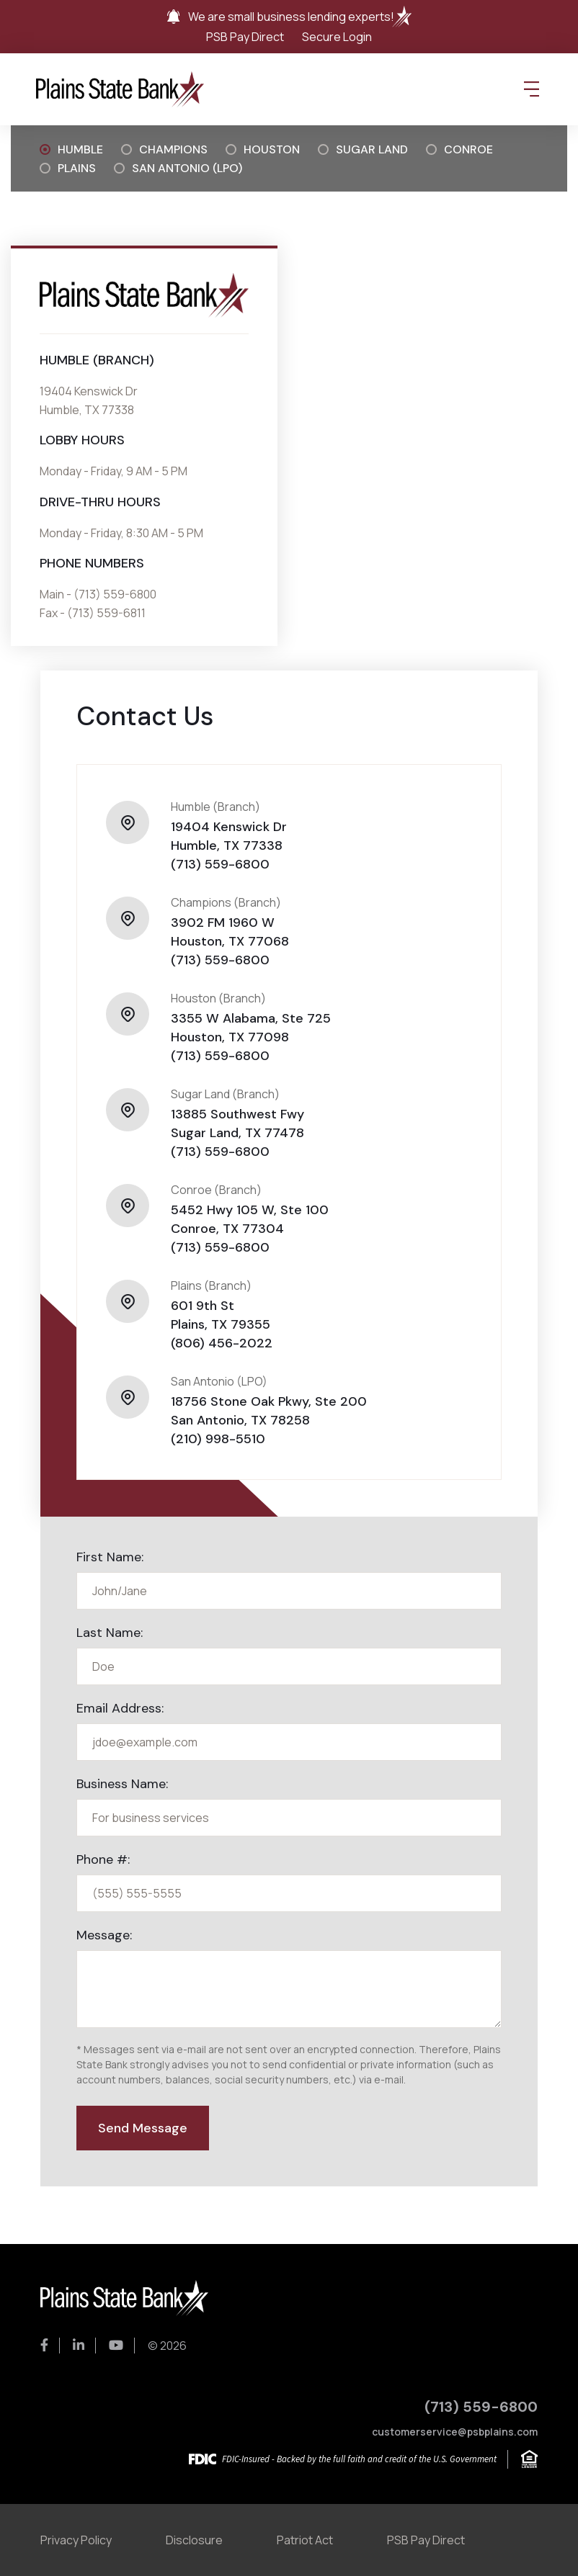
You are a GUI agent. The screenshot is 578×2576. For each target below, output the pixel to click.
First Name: (109, 1556)
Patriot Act (305, 2540)
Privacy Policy (76, 2540)
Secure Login (337, 37)
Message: (104, 1935)
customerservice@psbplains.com (455, 2431)
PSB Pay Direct (245, 37)
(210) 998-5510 (218, 1439)
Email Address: (120, 1708)
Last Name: (109, 1632)
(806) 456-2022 (221, 1343)
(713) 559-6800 (220, 864)
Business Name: (122, 1783)
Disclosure (194, 2540)
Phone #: (103, 1859)
